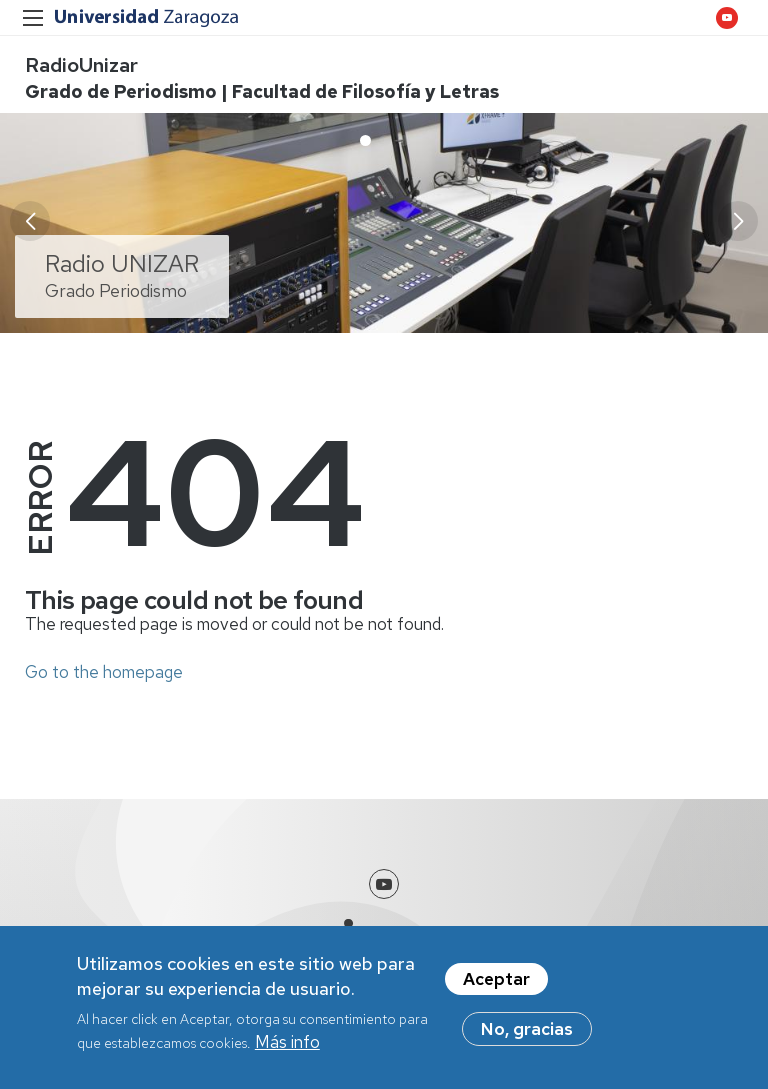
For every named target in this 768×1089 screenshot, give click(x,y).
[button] (738, 221)
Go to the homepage (104, 672)
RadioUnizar (81, 65)
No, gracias (527, 1030)
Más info (287, 1043)
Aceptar (496, 980)
